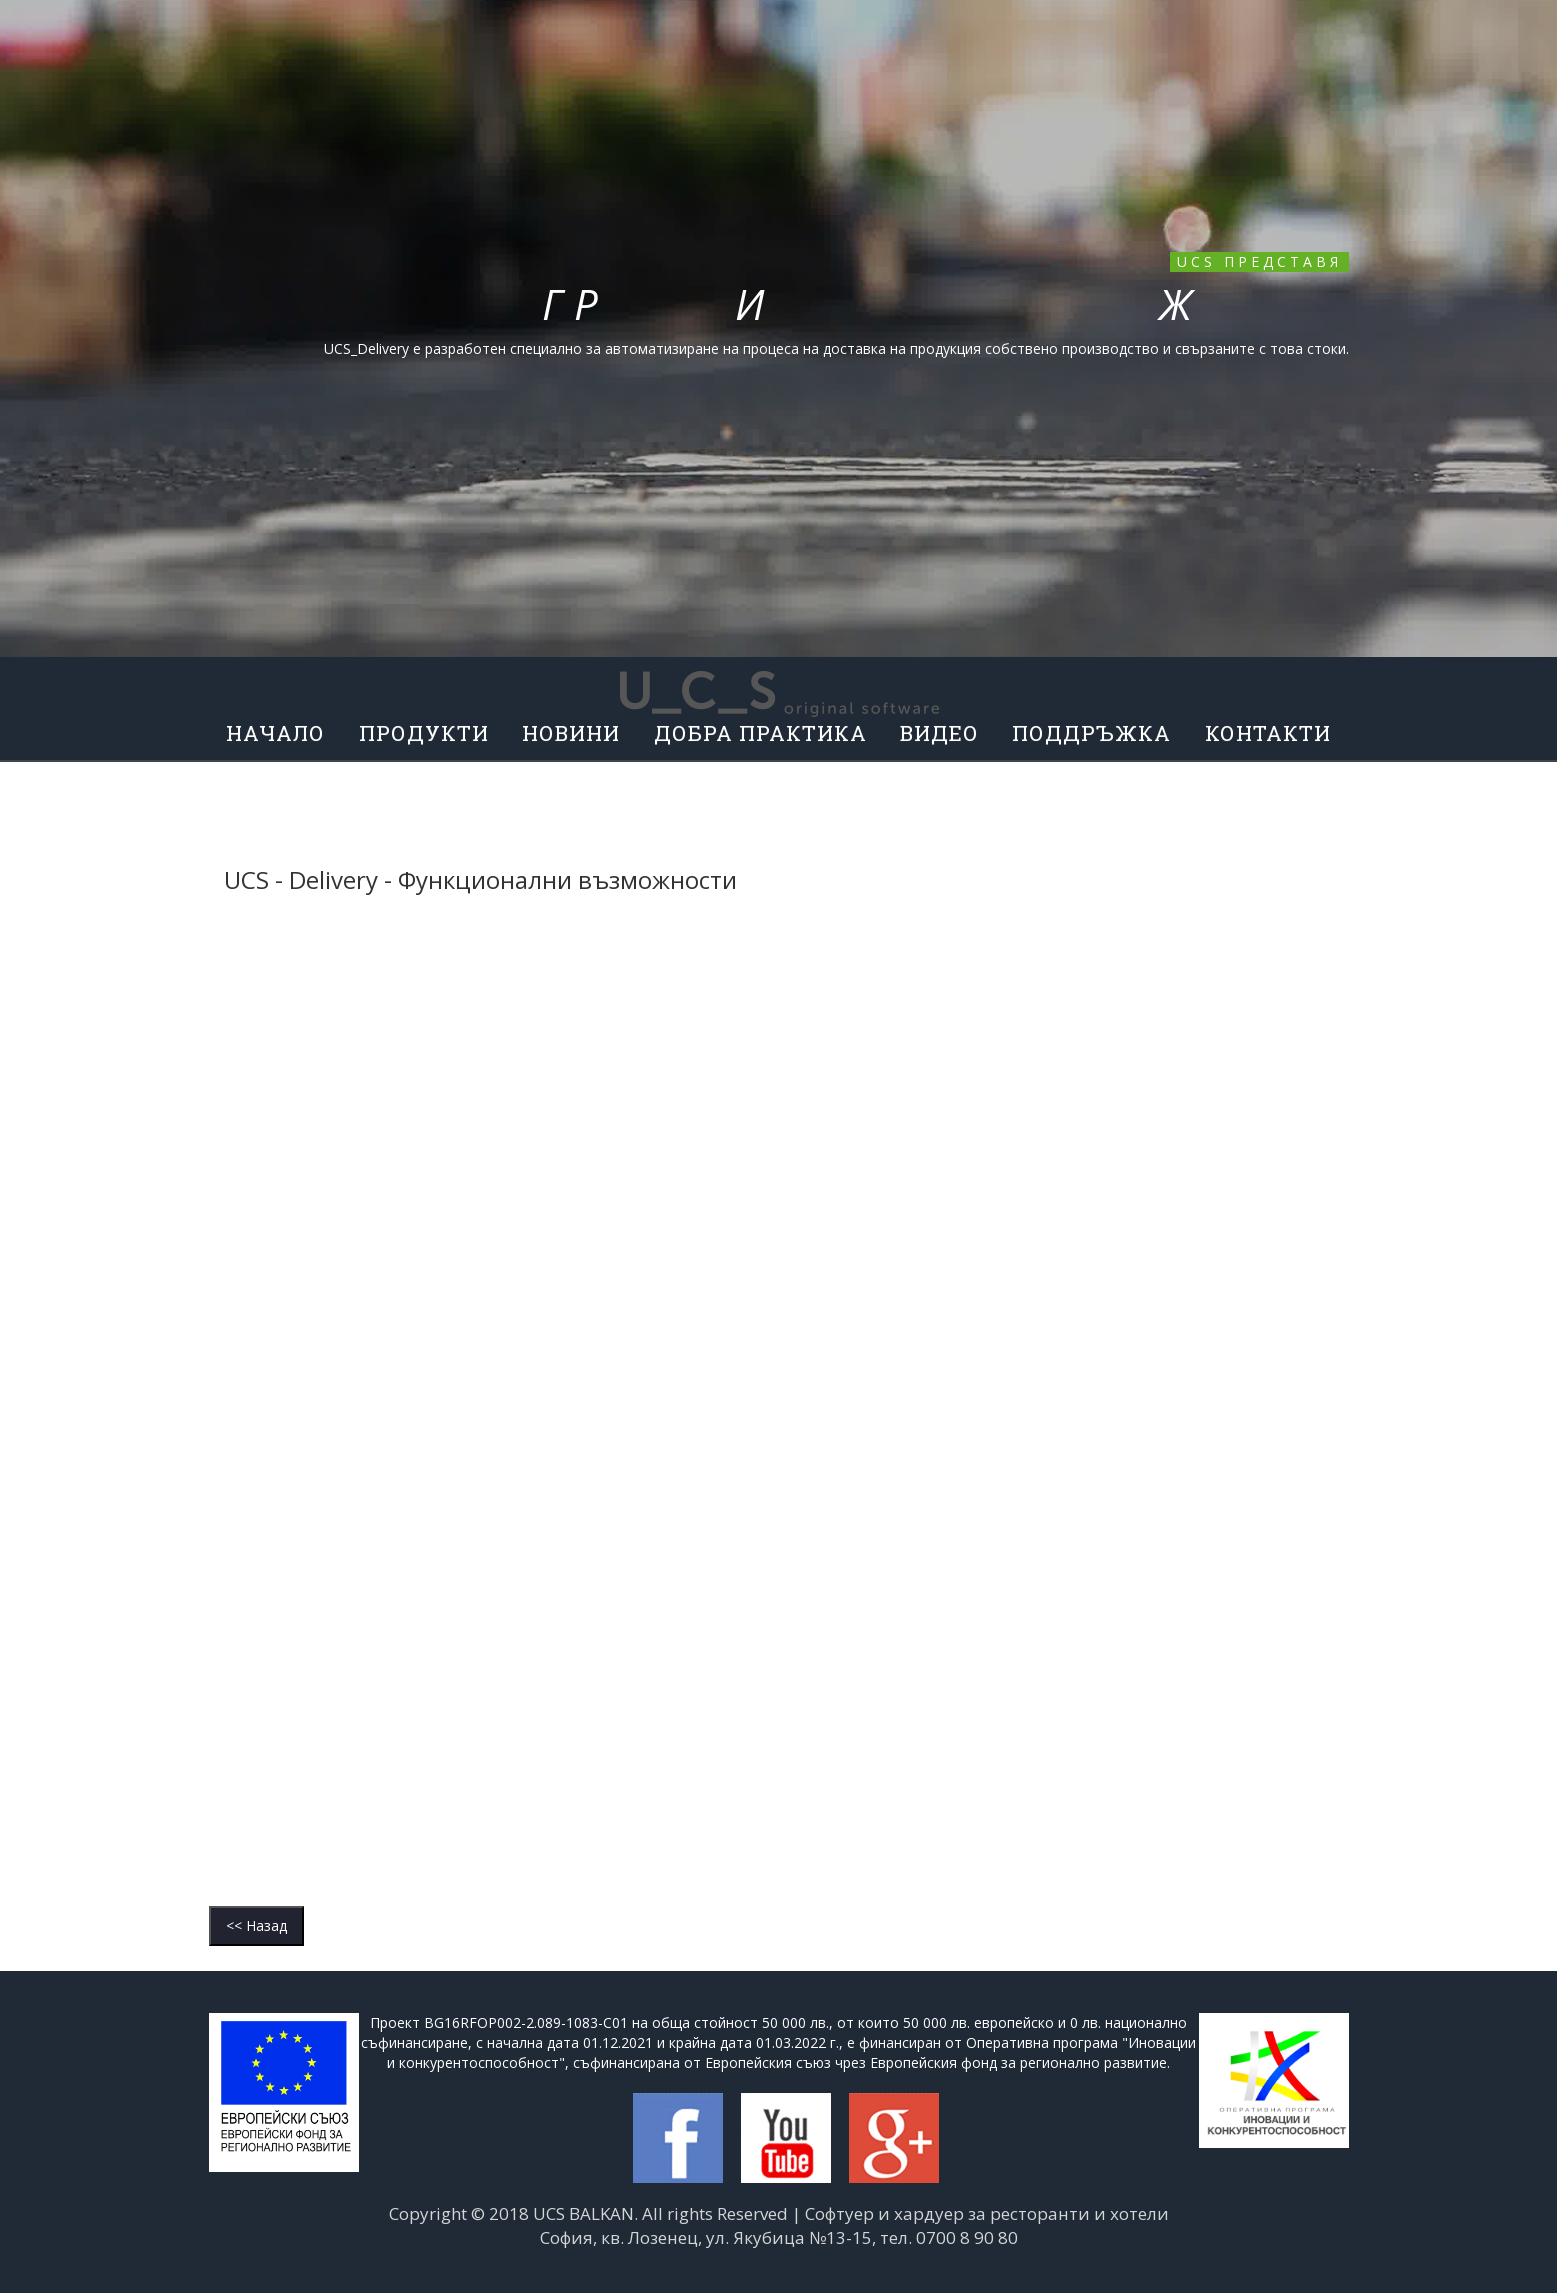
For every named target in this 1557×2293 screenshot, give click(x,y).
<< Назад (256, 1925)
